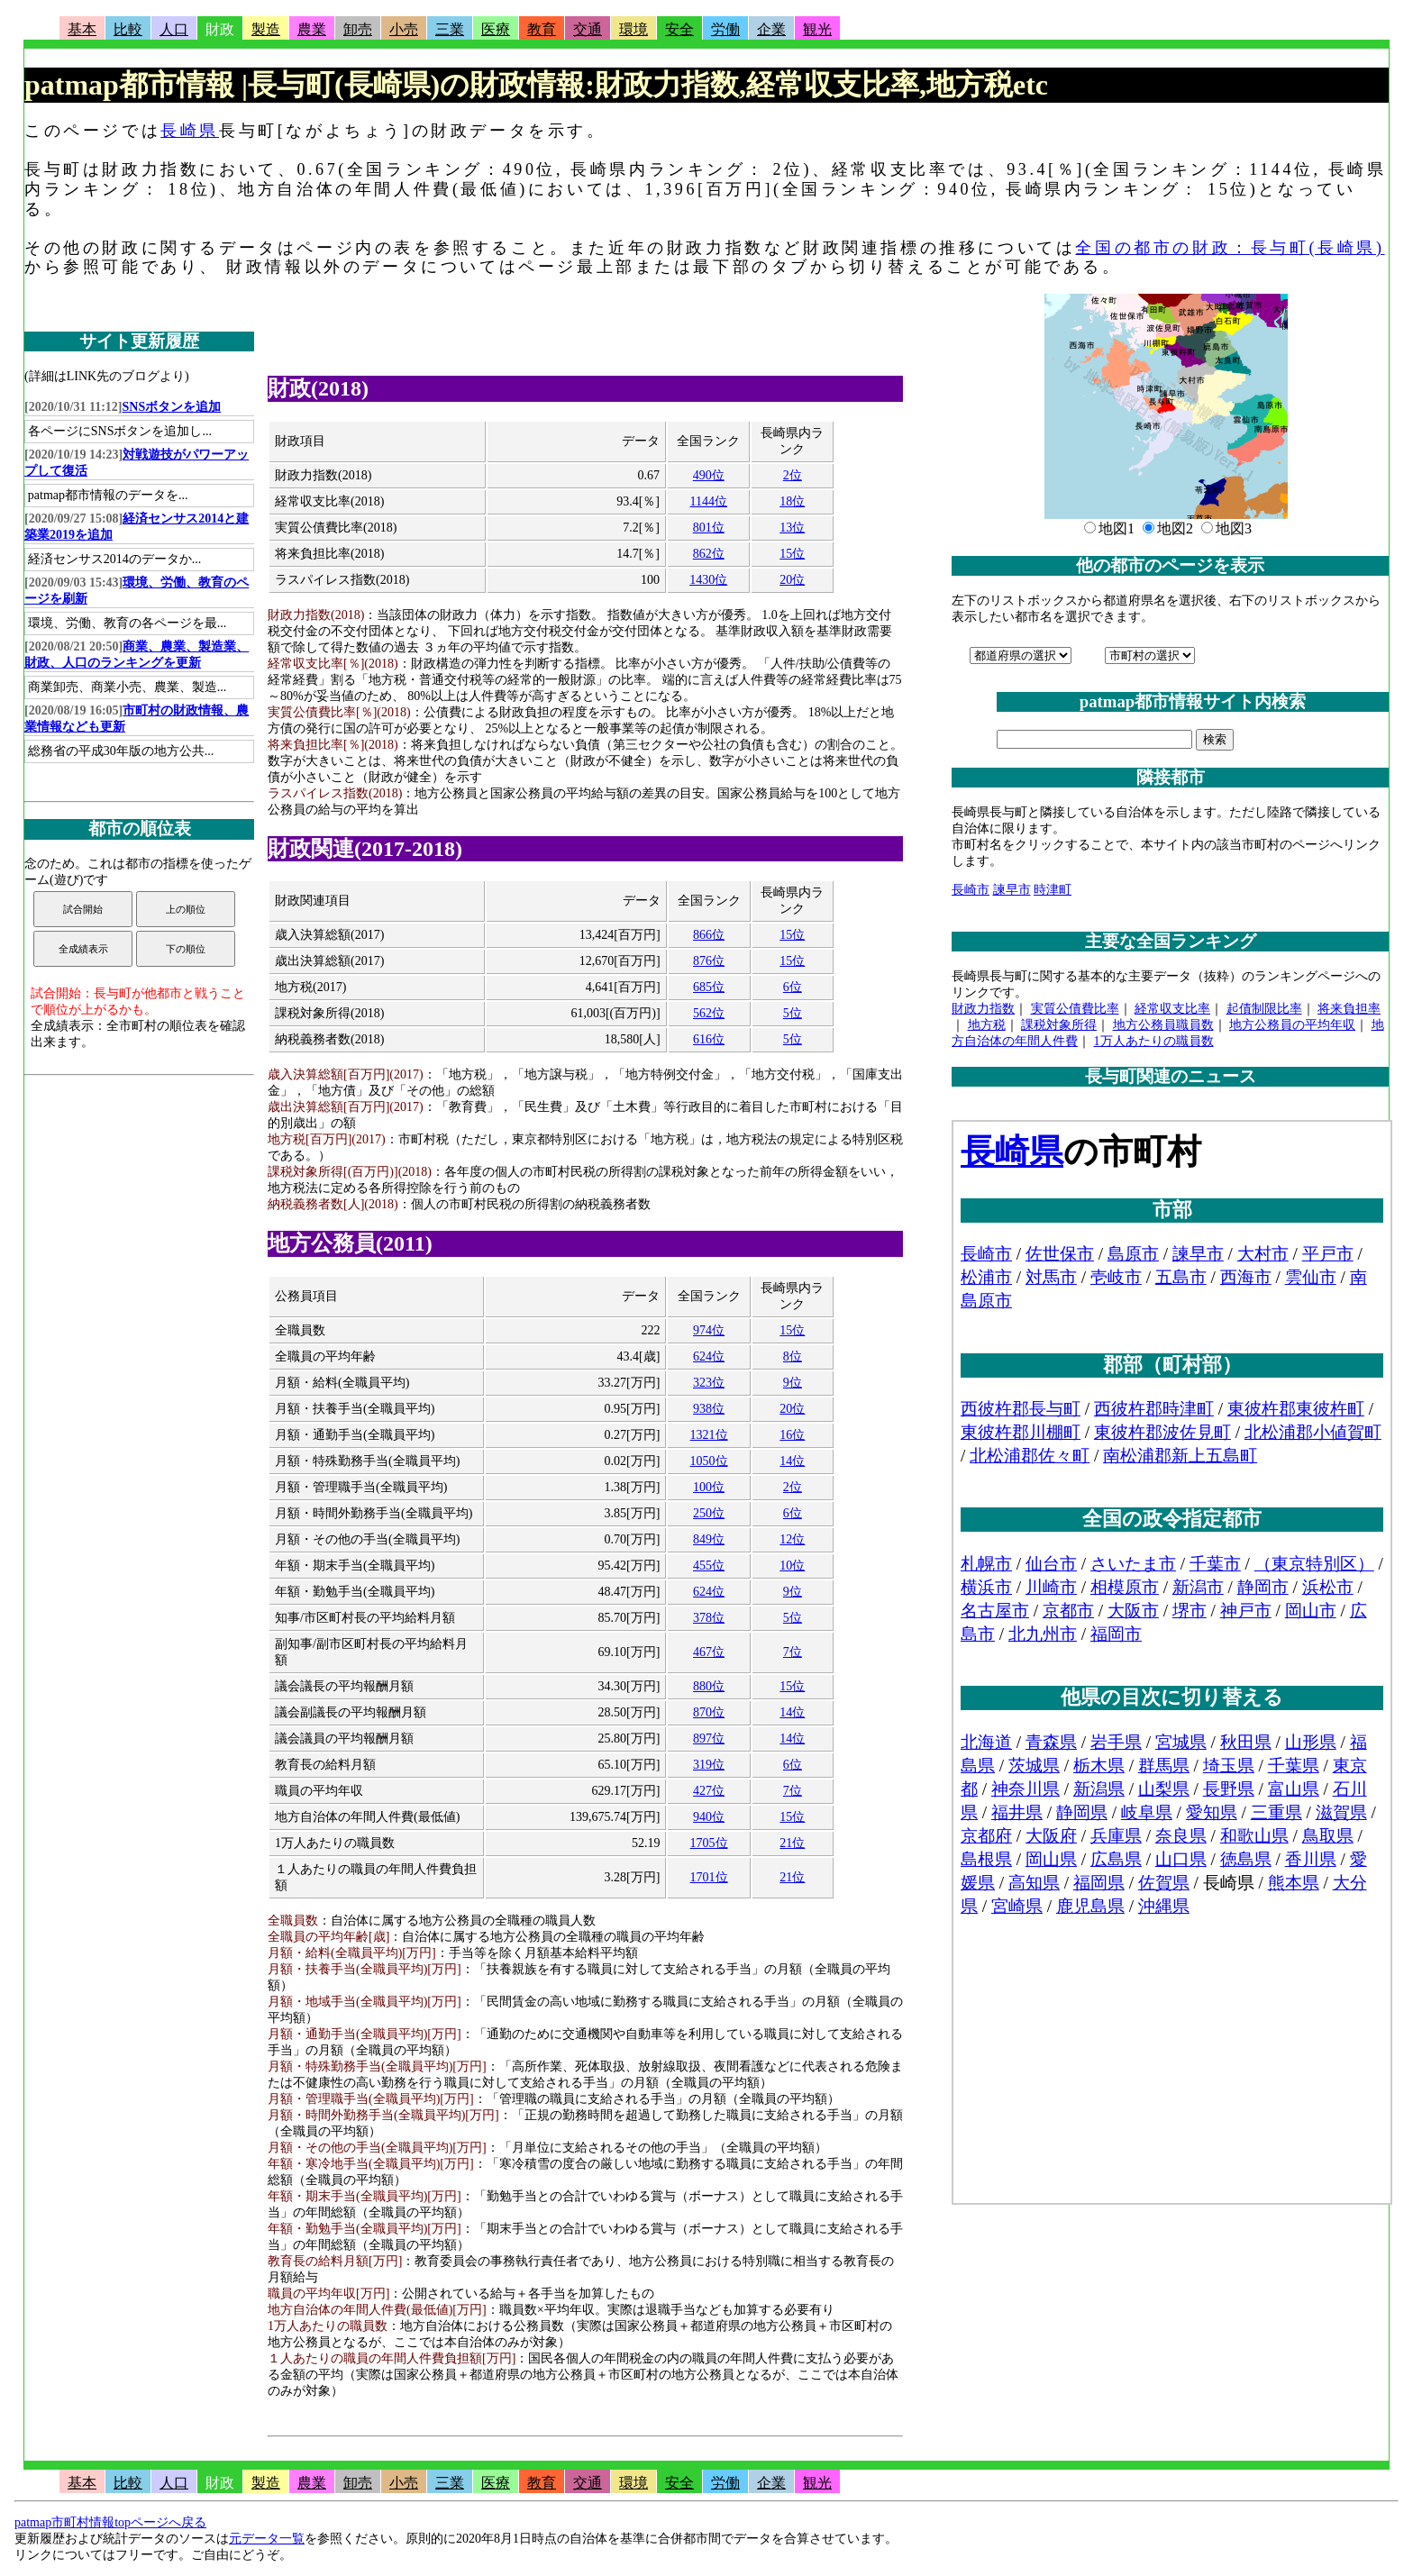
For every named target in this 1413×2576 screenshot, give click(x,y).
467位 (709, 1652)
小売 (403, 29)
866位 (709, 935)
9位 (792, 1382)
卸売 (357, 29)
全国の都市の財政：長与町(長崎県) (1229, 248)
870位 (709, 1712)
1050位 (709, 1461)
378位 (709, 1618)
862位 (709, 553)
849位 (709, 1539)
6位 (792, 987)
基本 (82, 29)
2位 (792, 475)
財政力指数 (983, 1008)
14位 (792, 1461)
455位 (709, 1565)
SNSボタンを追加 (172, 407)
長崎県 (189, 131)
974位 (709, 1330)
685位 (709, 987)
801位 (709, 527)
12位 (792, 1539)
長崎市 (970, 890)
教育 (541, 29)
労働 (725, 29)
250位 (709, 1513)
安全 (679, 29)
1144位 (707, 501)
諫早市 (1012, 890)
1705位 (709, 1843)
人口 (174, 29)
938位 (709, 1408)
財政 (219, 29)
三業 (449, 29)
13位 (792, 527)
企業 (771, 29)
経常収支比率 (1172, 1008)
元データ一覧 (267, 2538)
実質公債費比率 (1075, 1008)
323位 (709, 1382)
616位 (709, 1039)
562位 (709, 1013)
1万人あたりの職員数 (1154, 1041)
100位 (709, 1487)
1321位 (709, 1435)
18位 (792, 501)
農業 (311, 29)
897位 (709, 1738)
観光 (817, 29)
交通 (587, 29)
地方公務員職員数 (1163, 1025)
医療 (495, 29)
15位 (792, 553)
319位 (709, 1764)
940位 (709, 1817)
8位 (792, 1356)
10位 (792, 1565)
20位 (792, 580)
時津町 (1052, 890)
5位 (792, 1013)
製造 (265, 29)
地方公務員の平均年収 (1292, 1025)
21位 (792, 1843)
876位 (709, 961)
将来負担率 (1349, 1008)
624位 (709, 1356)
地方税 (987, 1025)
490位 (709, 475)
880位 (709, 1686)
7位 (792, 1652)
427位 (709, 1791)
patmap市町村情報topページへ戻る (110, 2522)
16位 (792, 1435)
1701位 (709, 1877)
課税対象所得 (1059, 1025)
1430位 (708, 580)
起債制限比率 (1264, 1008)
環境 (633, 29)
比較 (128, 29)
